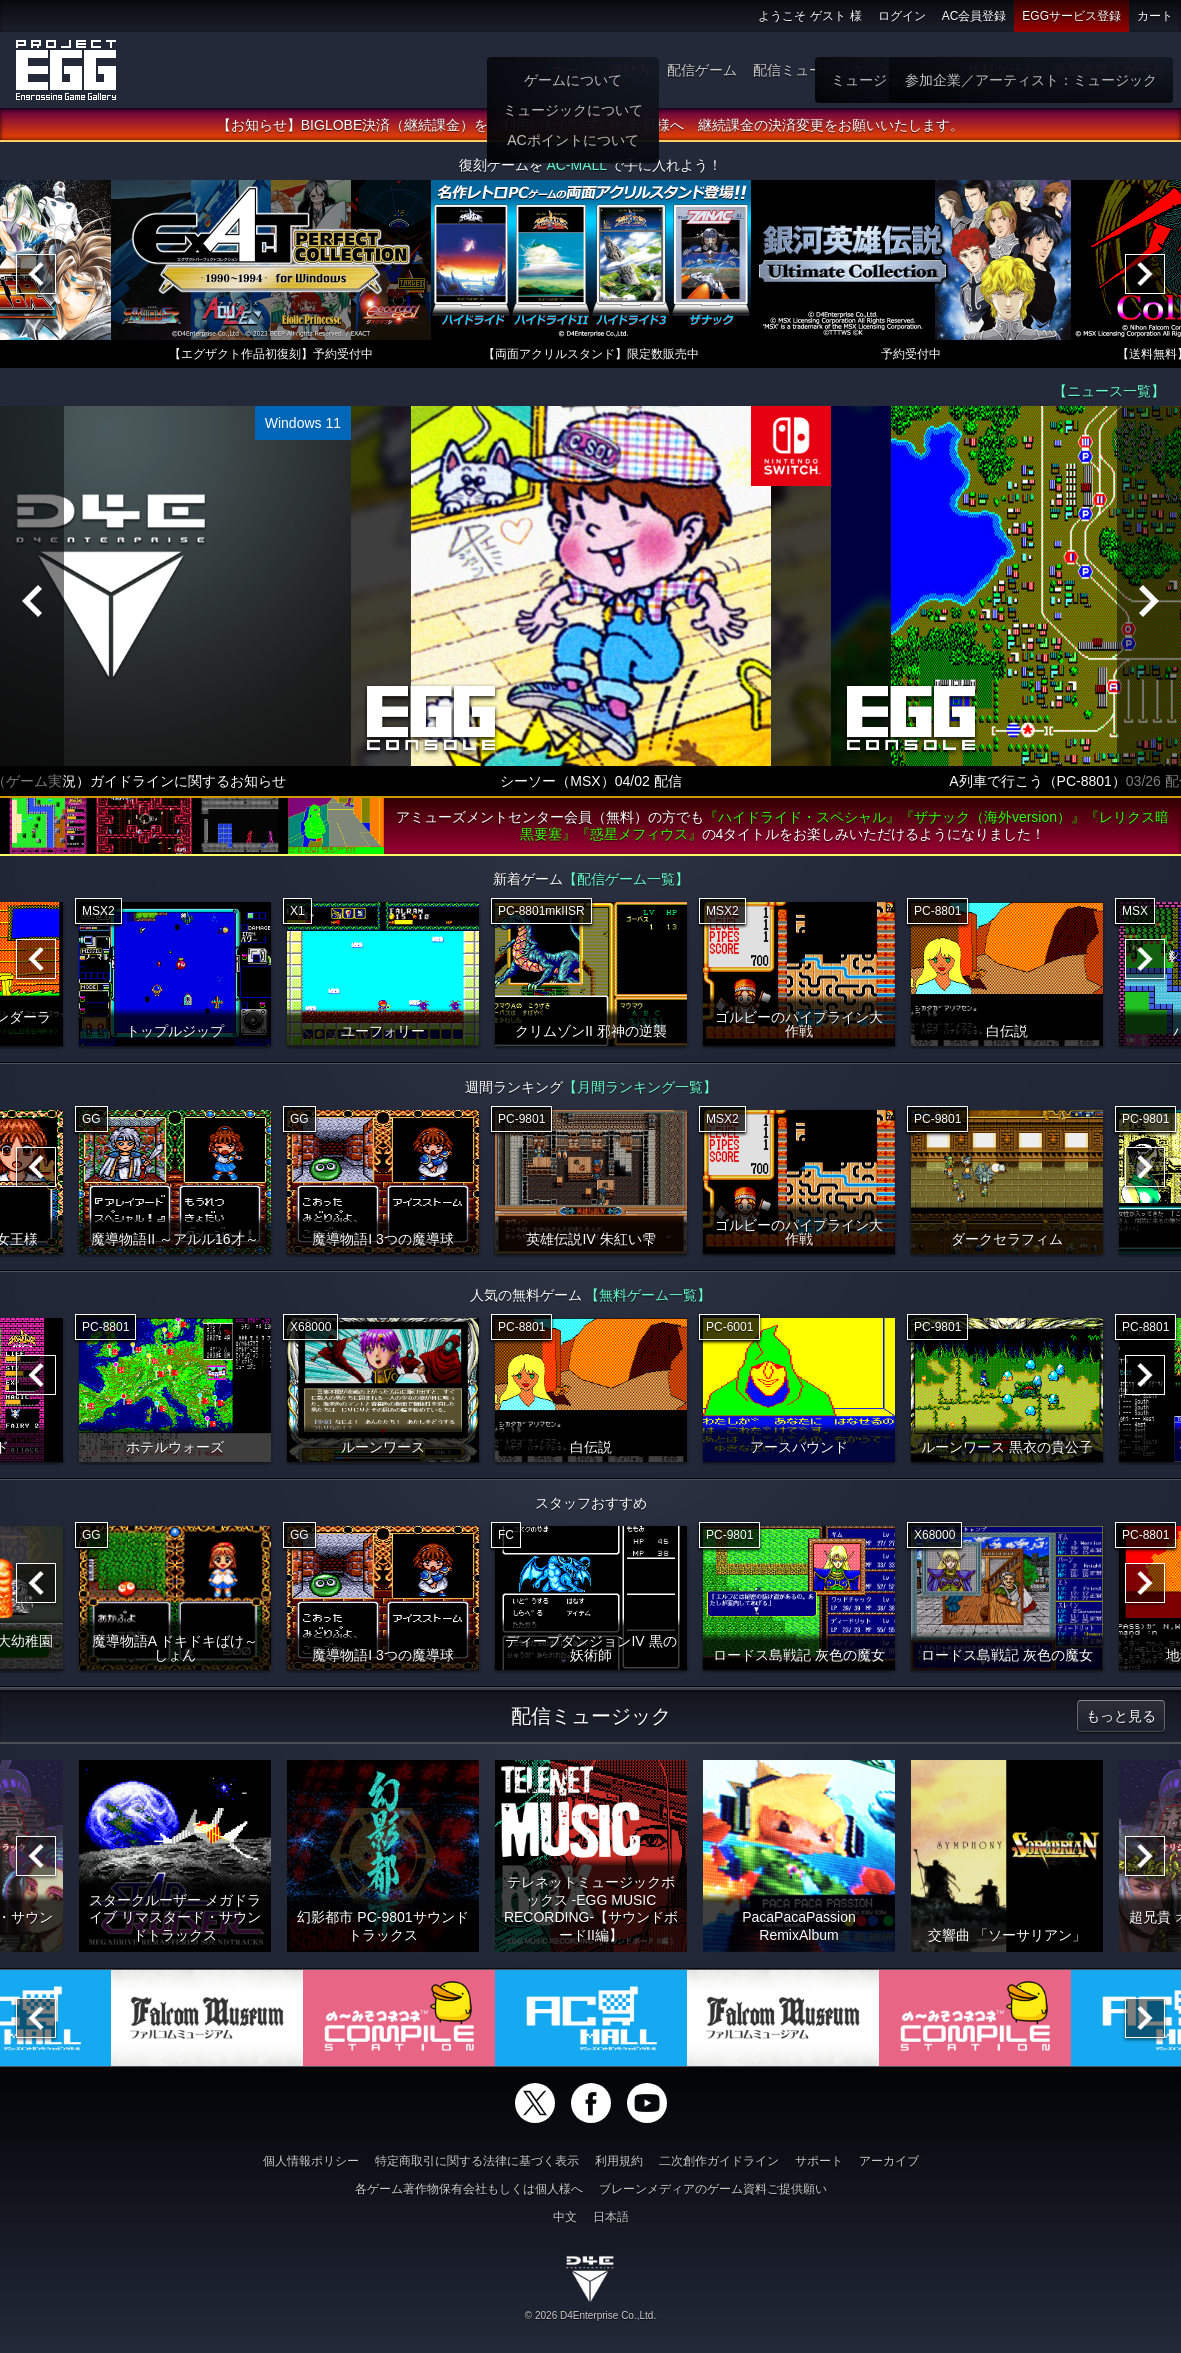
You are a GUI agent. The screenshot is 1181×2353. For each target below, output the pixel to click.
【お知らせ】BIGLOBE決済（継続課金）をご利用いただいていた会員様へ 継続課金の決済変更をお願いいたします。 (590, 125)
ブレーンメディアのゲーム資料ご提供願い (713, 2189)
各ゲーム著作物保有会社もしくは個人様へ (469, 2189)
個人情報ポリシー (311, 2161)
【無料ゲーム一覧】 (648, 1295)
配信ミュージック (809, 70)
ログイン (902, 16)
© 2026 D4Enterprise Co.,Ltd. (590, 2315)
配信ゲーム (702, 70)
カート (1155, 16)
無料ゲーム (1002, 70)
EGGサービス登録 (1071, 16)
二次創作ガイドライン (719, 2161)
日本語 (611, 2217)
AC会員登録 (974, 16)
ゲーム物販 (916, 70)
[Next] (1145, 274)
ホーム (572, 70)
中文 (565, 2217)
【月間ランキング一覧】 (640, 1087)
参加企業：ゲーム (1109, 70)
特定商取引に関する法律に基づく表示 (477, 2161)
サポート (819, 2161)
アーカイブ (889, 2161)
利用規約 (619, 2161)
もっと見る (1121, 1716)
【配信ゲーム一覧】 (626, 879)
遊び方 (630, 70)
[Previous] (36, 274)
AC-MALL (576, 165)
